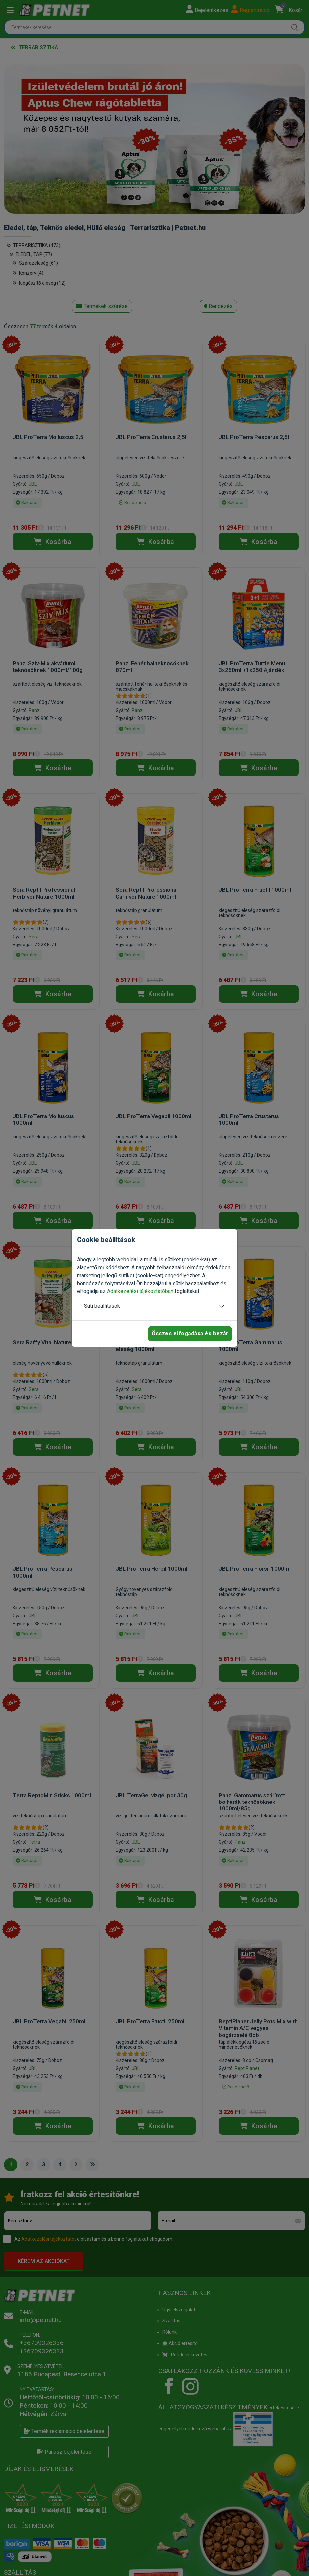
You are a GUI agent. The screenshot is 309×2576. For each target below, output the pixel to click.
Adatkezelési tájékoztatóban (140, 1291)
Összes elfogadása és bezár (190, 1333)
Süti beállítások (102, 1306)
